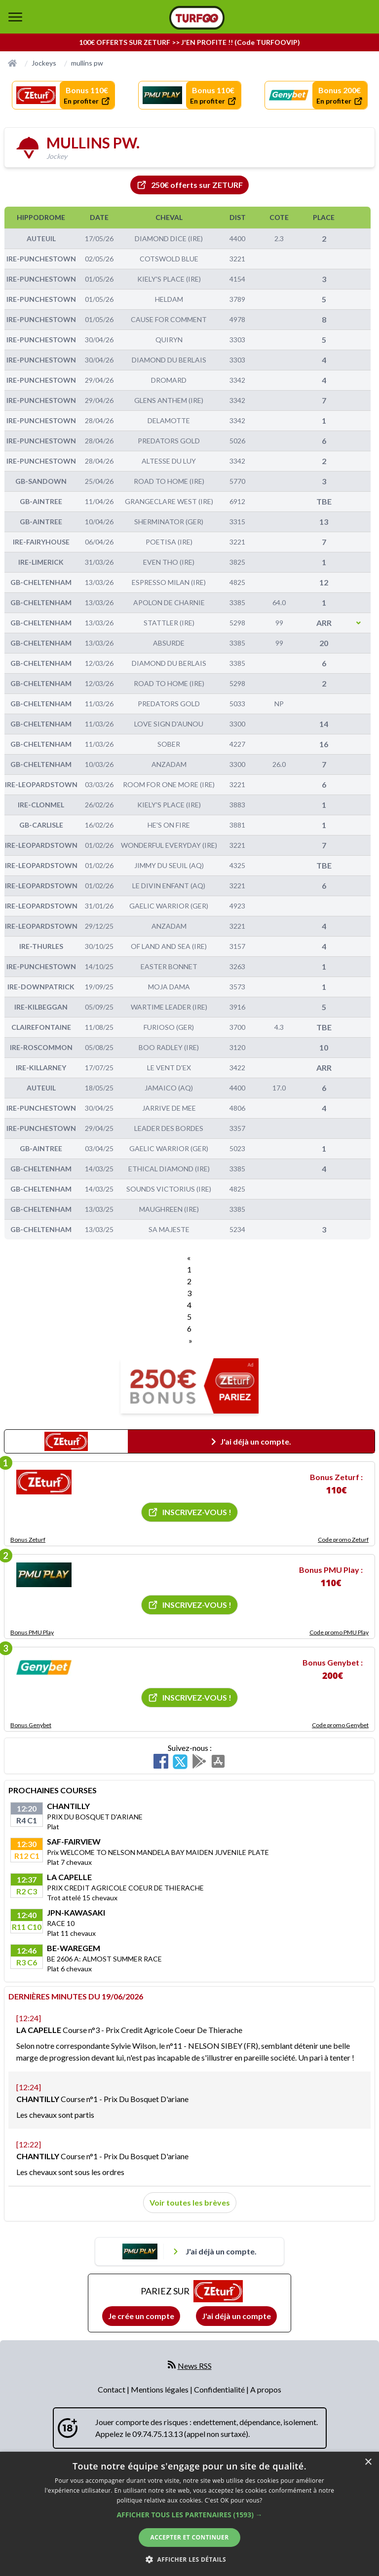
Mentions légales (160, 2389)
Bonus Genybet (30, 1725)
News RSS (195, 2365)
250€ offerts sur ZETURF (189, 185)
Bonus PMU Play (32, 1632)
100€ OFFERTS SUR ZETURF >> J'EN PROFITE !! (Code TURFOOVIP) (189, 42)
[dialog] (189, 2514)
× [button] (368, 2462)
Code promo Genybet (340, 1725)
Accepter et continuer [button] (189, 2537)
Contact (112, 2389)
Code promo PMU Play (339, 1632)
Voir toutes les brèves (190, 2202)
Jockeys (44, 63)
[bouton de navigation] (15, 17)
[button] (189, 2514)
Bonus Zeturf (27, 1539)
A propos (265, 2389)
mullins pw (87, 63)
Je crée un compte (141, 2316)
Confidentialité (220, 2389)
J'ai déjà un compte (236, 2316)
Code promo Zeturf (343, 1539)
